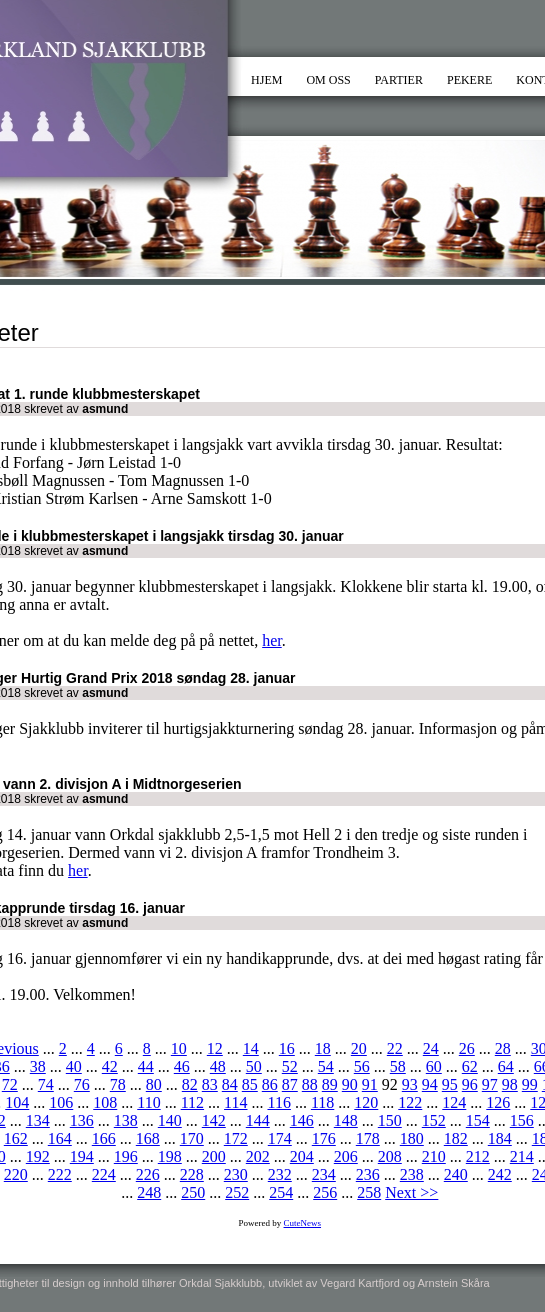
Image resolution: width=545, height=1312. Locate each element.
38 (38, 1066)
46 (182, 1066)
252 (237, 1192)
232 (280, 1174)
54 (326, 1066)
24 (431, 1048)
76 (82, 1084)
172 (236, 1138)
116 (278, 1102)
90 (350, 1084)
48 (218, 1066)
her (272, 640)
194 (82, 1156)
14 (251, 1048)
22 (395, 1048)
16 (287, 1048)
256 (325, 1192)
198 (170, 1156)
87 (290, 1084)
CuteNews (303, 1223)
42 (110, 1066)
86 (270, 1084)
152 (434, 1120)
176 (324, 1138)
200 (214, 1156)
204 (302, 1156)
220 (16, 1174)
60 (434, 1066)
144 (258, 1120)
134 (38, 1120)
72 (10, 1084)
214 (522, 1156)
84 (230, 1084)
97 (490, 1084)
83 (210, 1084)
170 (192, 1138)
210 (434, 1156)
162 (16, 1138)
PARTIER (399, 80)
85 (250, 1084)
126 (498, 1102)
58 (398, 1066)
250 (193, 1192)
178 (368, 1138)
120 (366, 1102)
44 (146, 1066)
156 (522, 1120)
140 (170, 1120)
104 (17, 1102)
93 (410, 1084)
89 (330, 1084)
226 (148, 1174)
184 (500, 1138)
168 (148, 1138)
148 (346, 1120)
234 (324, 1174)
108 (105, 1102)
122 (410, 1102)
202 (258, 1156)
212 (478, 1156)
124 (454, 1102)
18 (323, 1048)
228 (192, 1174)
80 (154, 1084)
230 (236, 1174)
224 (104, 1174)
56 (362, 1066)
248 (149, 1192)
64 (506, 1066)
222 (60, 1174)
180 (412, 1138)
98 (510, 1084)
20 (359, 1048)
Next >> (411, 1192)
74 (46, 1084)
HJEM (266, 80)
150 (390, 1120)
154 (478, 1120)
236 (368, 1174)
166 (104, 1138)
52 (290, 1066)
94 (430, 1084)
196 (126, 1156)
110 (148, 1102)
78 (118, 1084)
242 (500, 1174)
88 (310, 1084)
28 (503, 1048)
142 (214, 1120)
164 (60, 1138)
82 (190, 1084)
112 (192, 1102)
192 (38, 1156)
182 (456, 1138)
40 (74, 1066)
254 (281, 1192)
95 (450, 1084)
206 (346, 1156)
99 (530, 1084)
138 (126, 1120)
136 (82, 1120)
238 (412, 1174)
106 (61, 1102)
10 (179, 1048)
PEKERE (469, 80)
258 (369, 1192)
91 (370, 1084)
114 (235, 1102)
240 (456, 1174)
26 (467, 1048)
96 (470, 1084)
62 (470, 1066)
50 (254, 1066)
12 (215, 1048)
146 (302, 1120)
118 (322, 1102)
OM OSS (328, 80)
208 (390, 1156)
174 (280, 1138)
